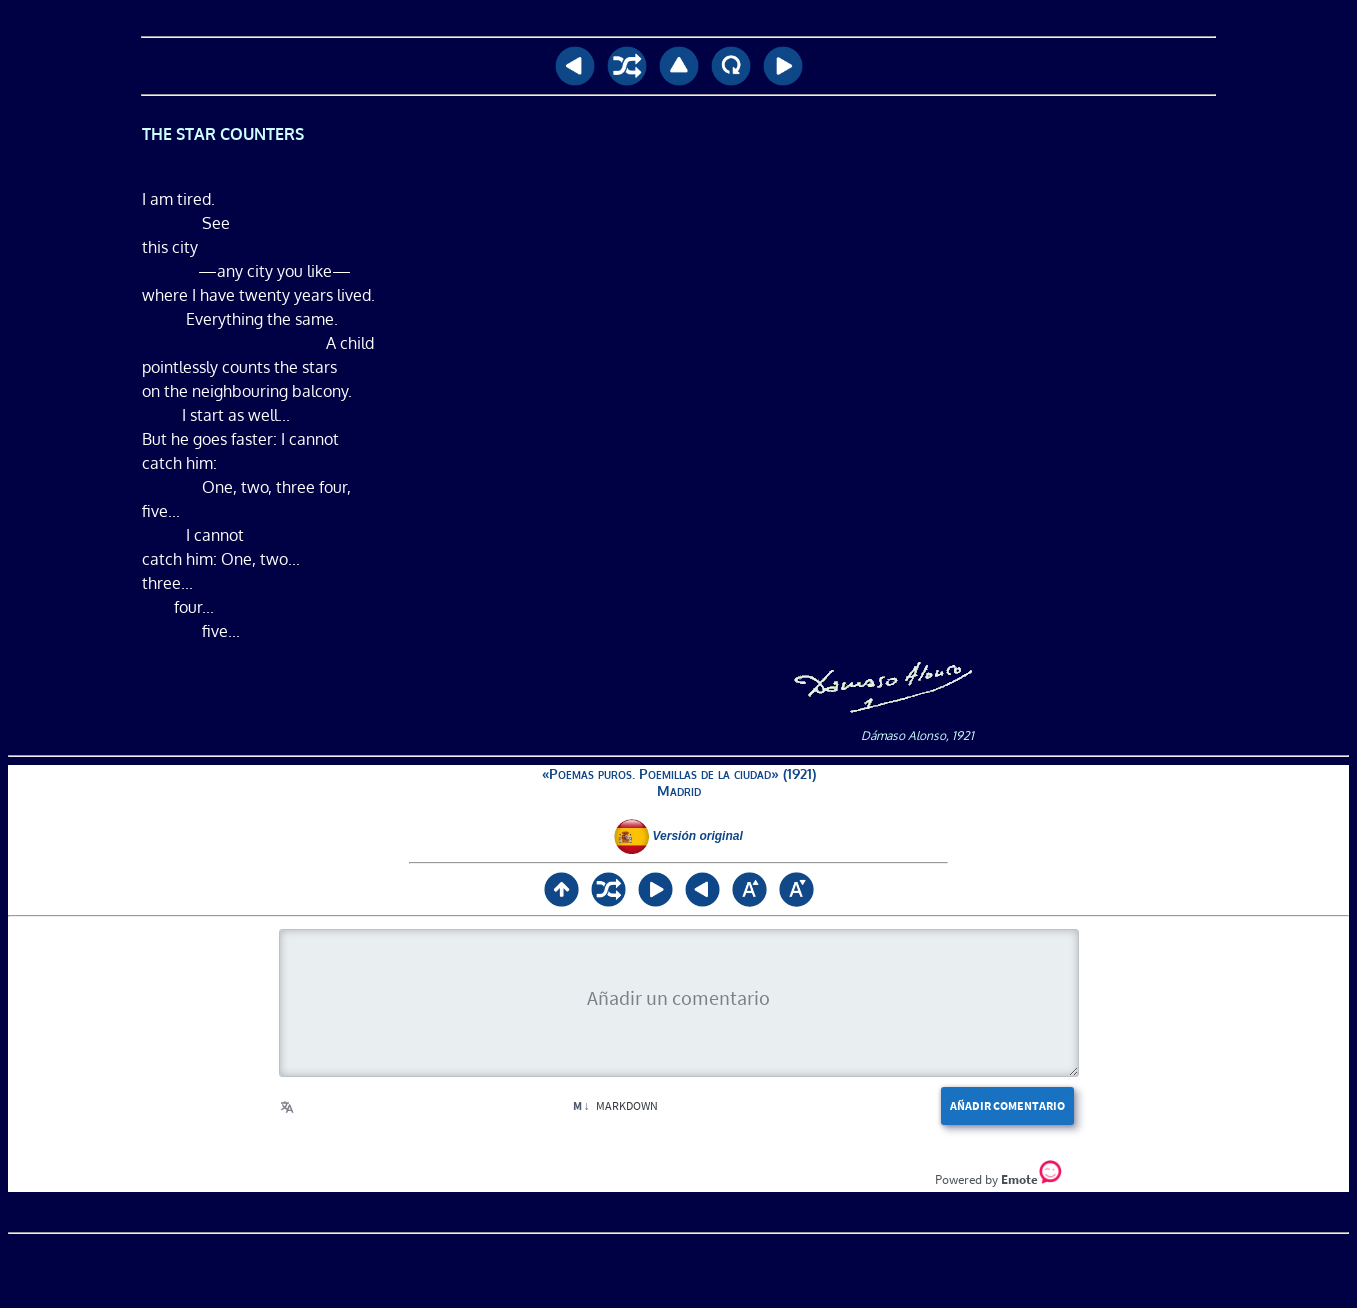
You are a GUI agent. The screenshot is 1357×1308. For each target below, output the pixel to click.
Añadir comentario (1007, 1105)
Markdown (615, 1105)
